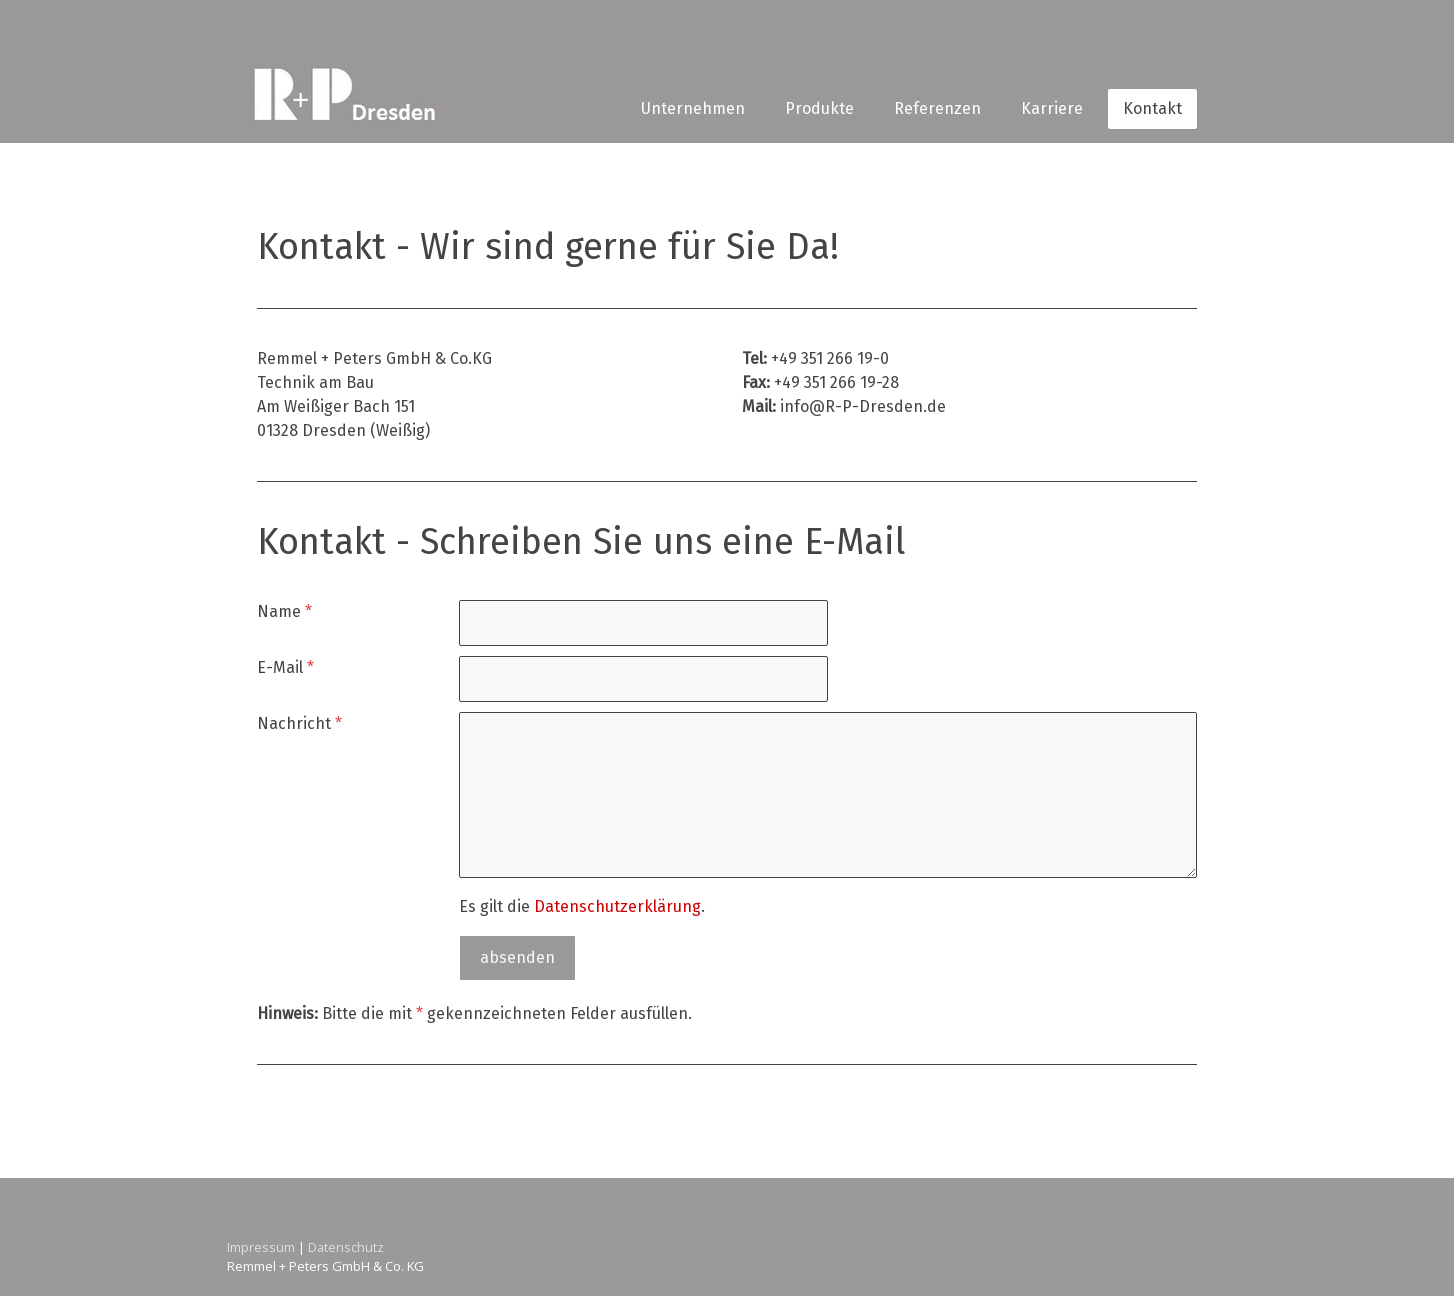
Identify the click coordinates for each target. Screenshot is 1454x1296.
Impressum (261, 1247)
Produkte (819, 108)
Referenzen (937, 108)
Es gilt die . (582, 906)
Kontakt (1152, 108)
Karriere (1052, 108)
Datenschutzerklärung (617, 906)
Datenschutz (346, 1247)
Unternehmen (693, 108)
